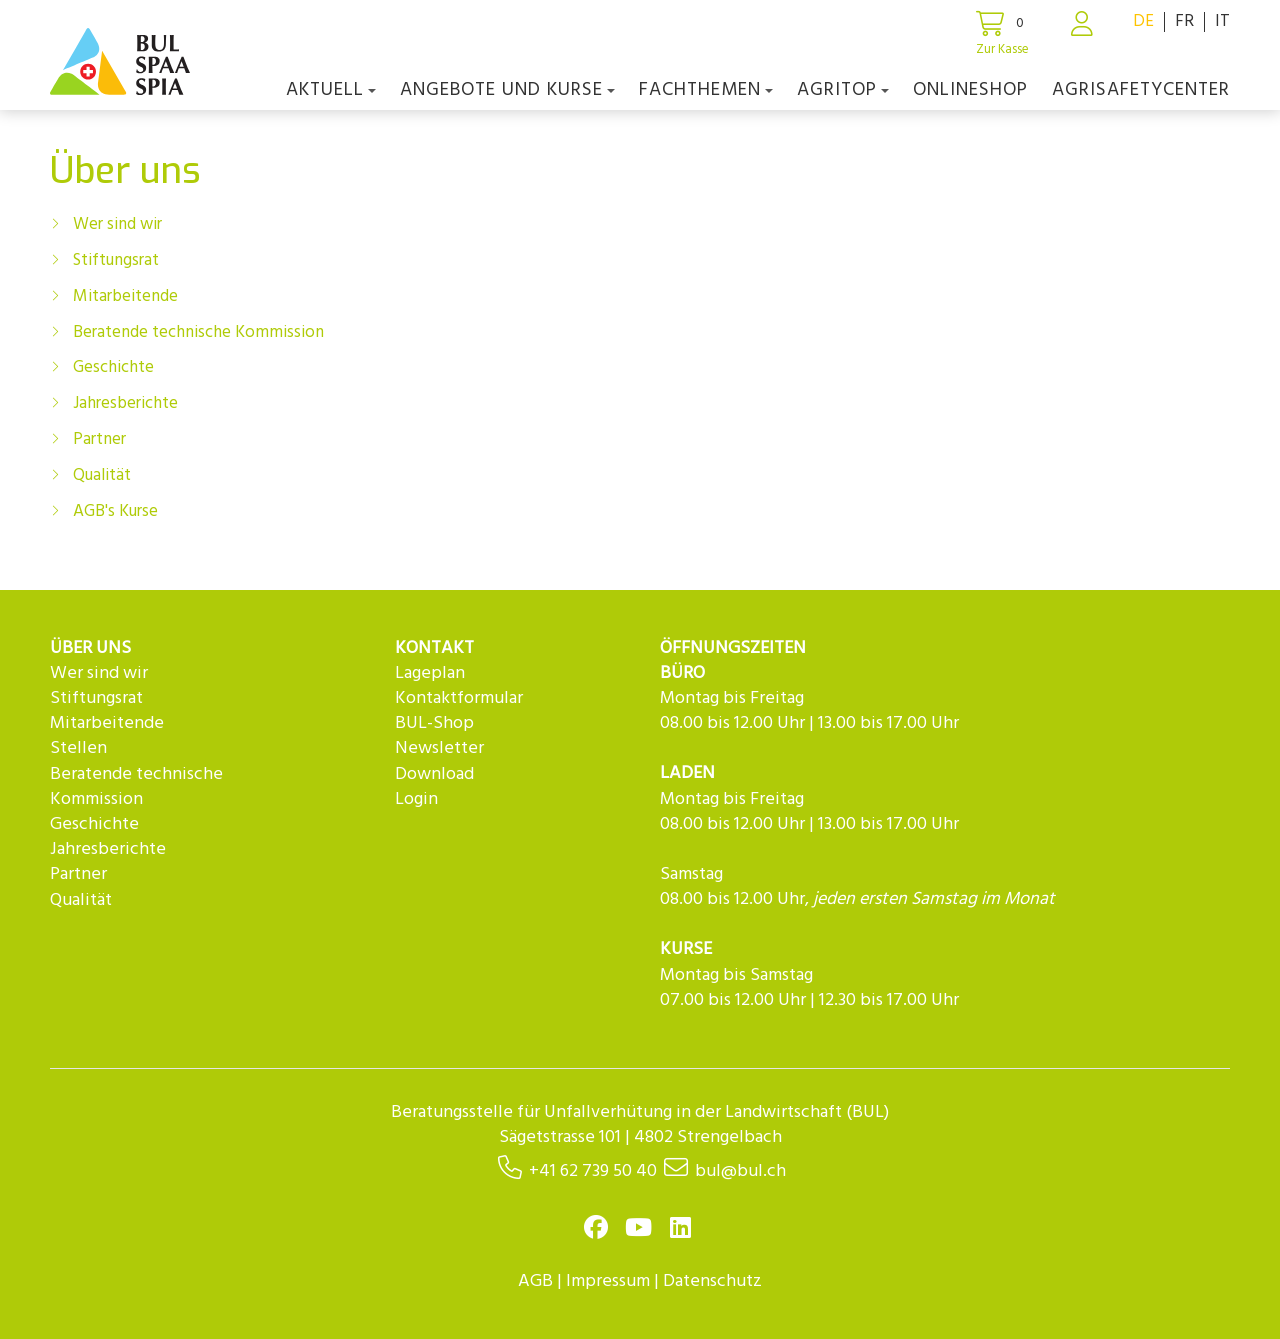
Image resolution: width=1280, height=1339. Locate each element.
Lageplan (430, 673)
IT (1222, 21)
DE (1143, 21)
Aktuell (331, 90)
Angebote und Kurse (507, 90)
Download (434, 774)
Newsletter (439, 748)
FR (1184, 21)
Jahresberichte (125, 403)
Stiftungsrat (116, 260)
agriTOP (843, 90)
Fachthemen (706, 90)
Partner (99, 439)
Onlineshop (970, 90)
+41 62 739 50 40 (593, 1171)
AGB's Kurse (115, 511)
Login (416, 799)
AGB (535, 1281)
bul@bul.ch (740, 1171)
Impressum (608, 1281)
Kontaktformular (459, 698)
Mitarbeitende (125, 296)
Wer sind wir (117, 224)
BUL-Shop (434, 723)
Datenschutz (712, 1281)
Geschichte (113, 367)
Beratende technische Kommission (198, 332)
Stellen (78, 748)
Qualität (102, 475)
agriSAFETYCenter (1141, 90)
